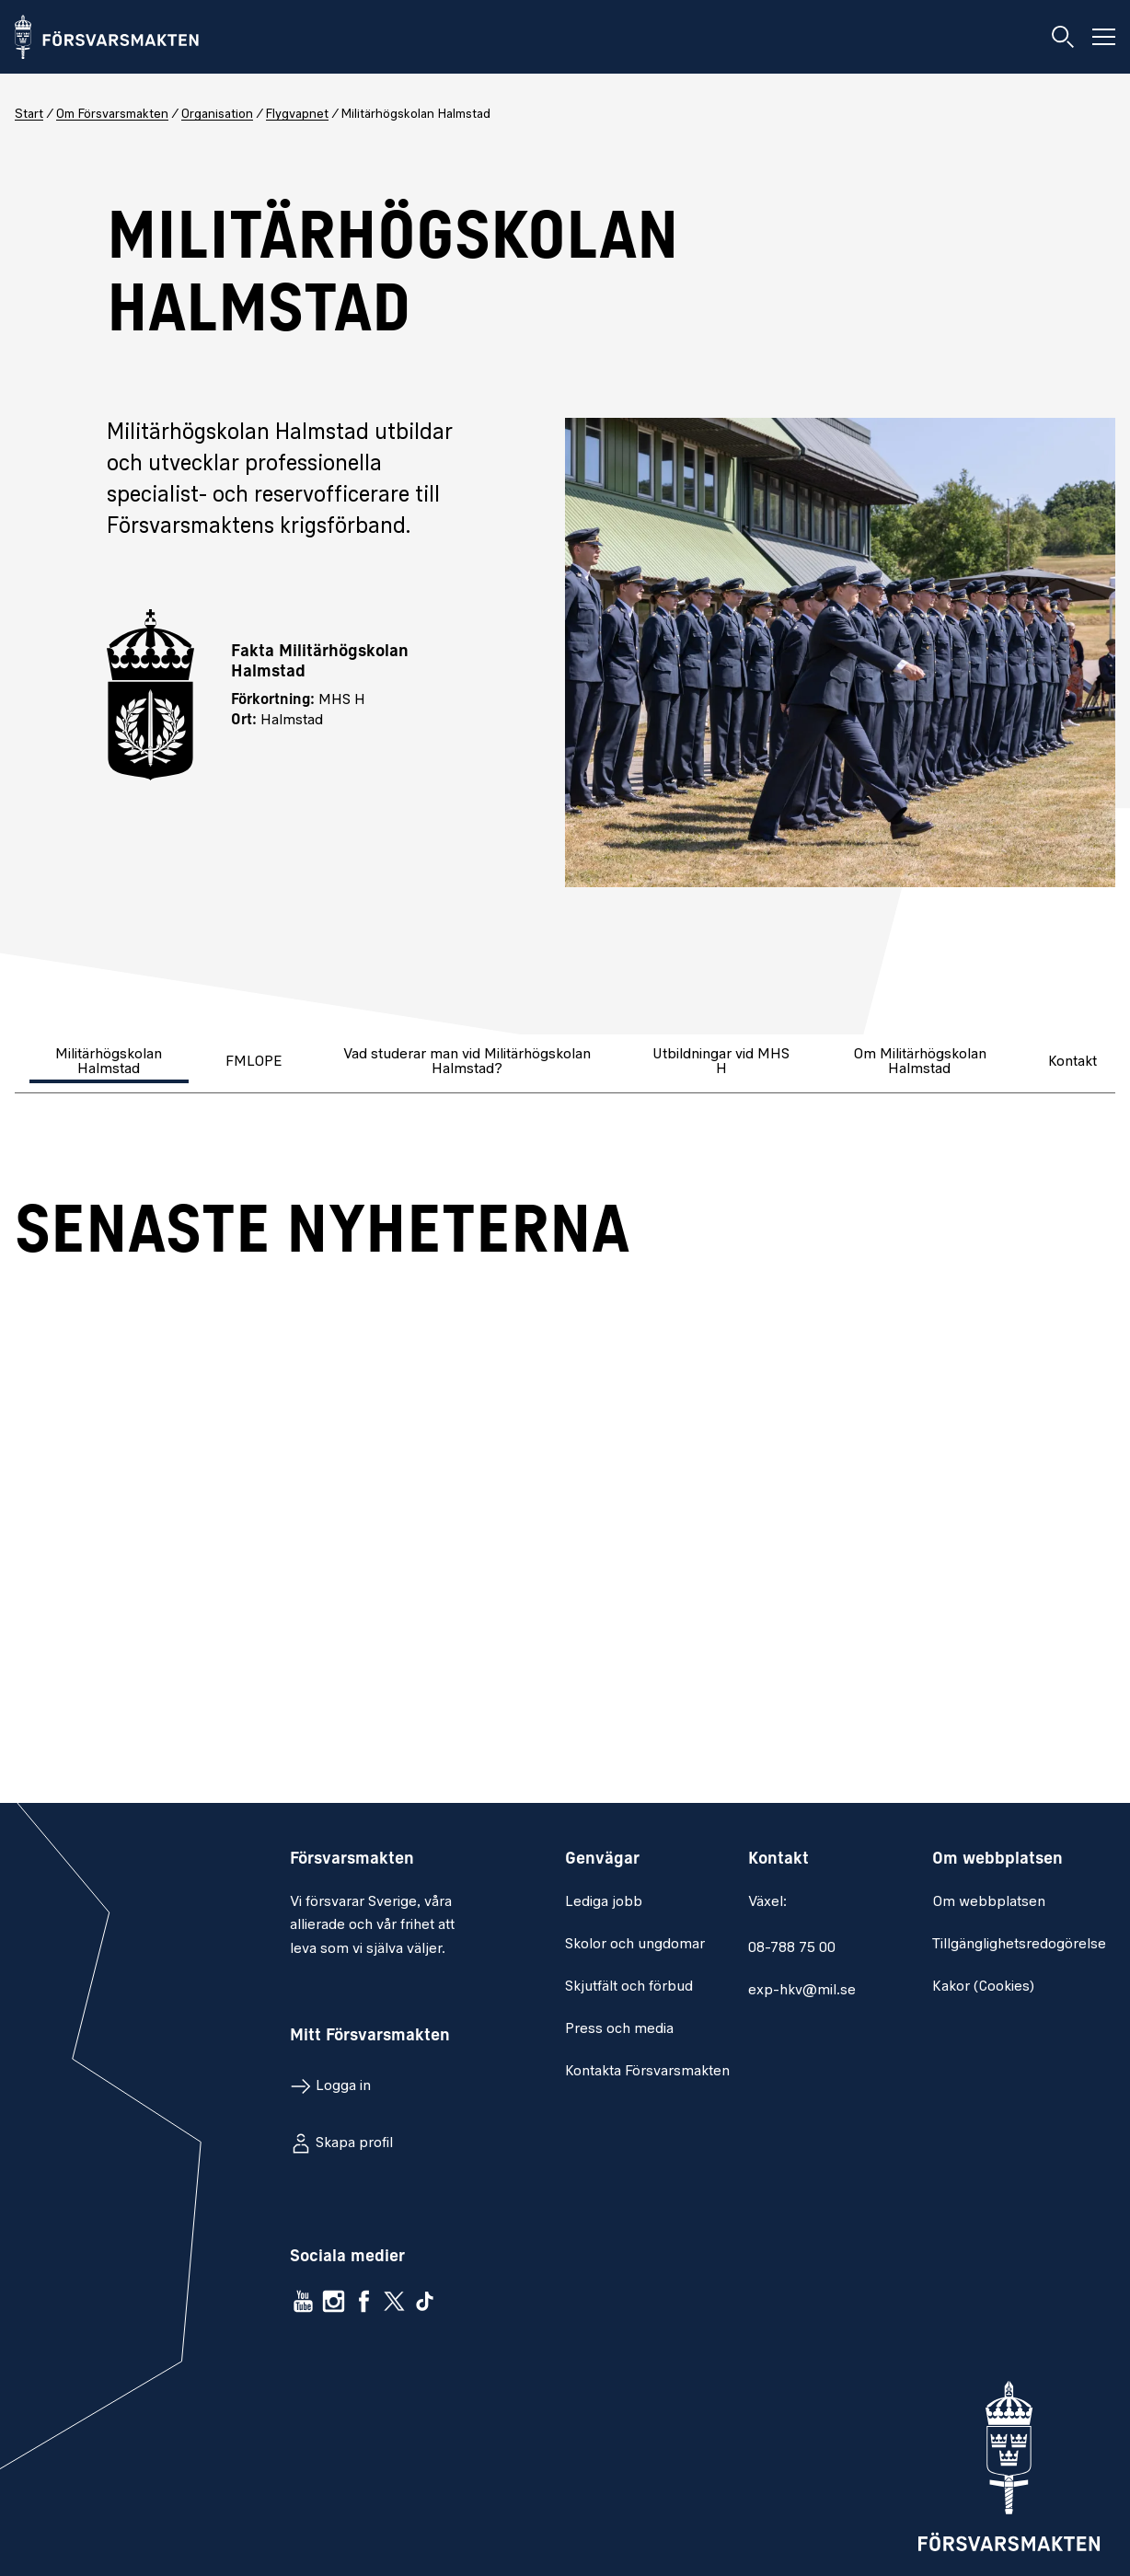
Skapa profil (354, 2143)
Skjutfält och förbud (629, 1987)
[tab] (111, 1063)
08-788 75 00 (792, 1948)
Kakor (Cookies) (983, 1987)
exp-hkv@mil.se (802, 1990)
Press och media (619, 2029)
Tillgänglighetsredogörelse (1019, 1944)
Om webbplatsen (988, 1902)
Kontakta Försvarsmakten (647, 2071)
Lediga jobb (603, 1902)
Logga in (343, 2086)
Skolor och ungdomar (635, 1944)
